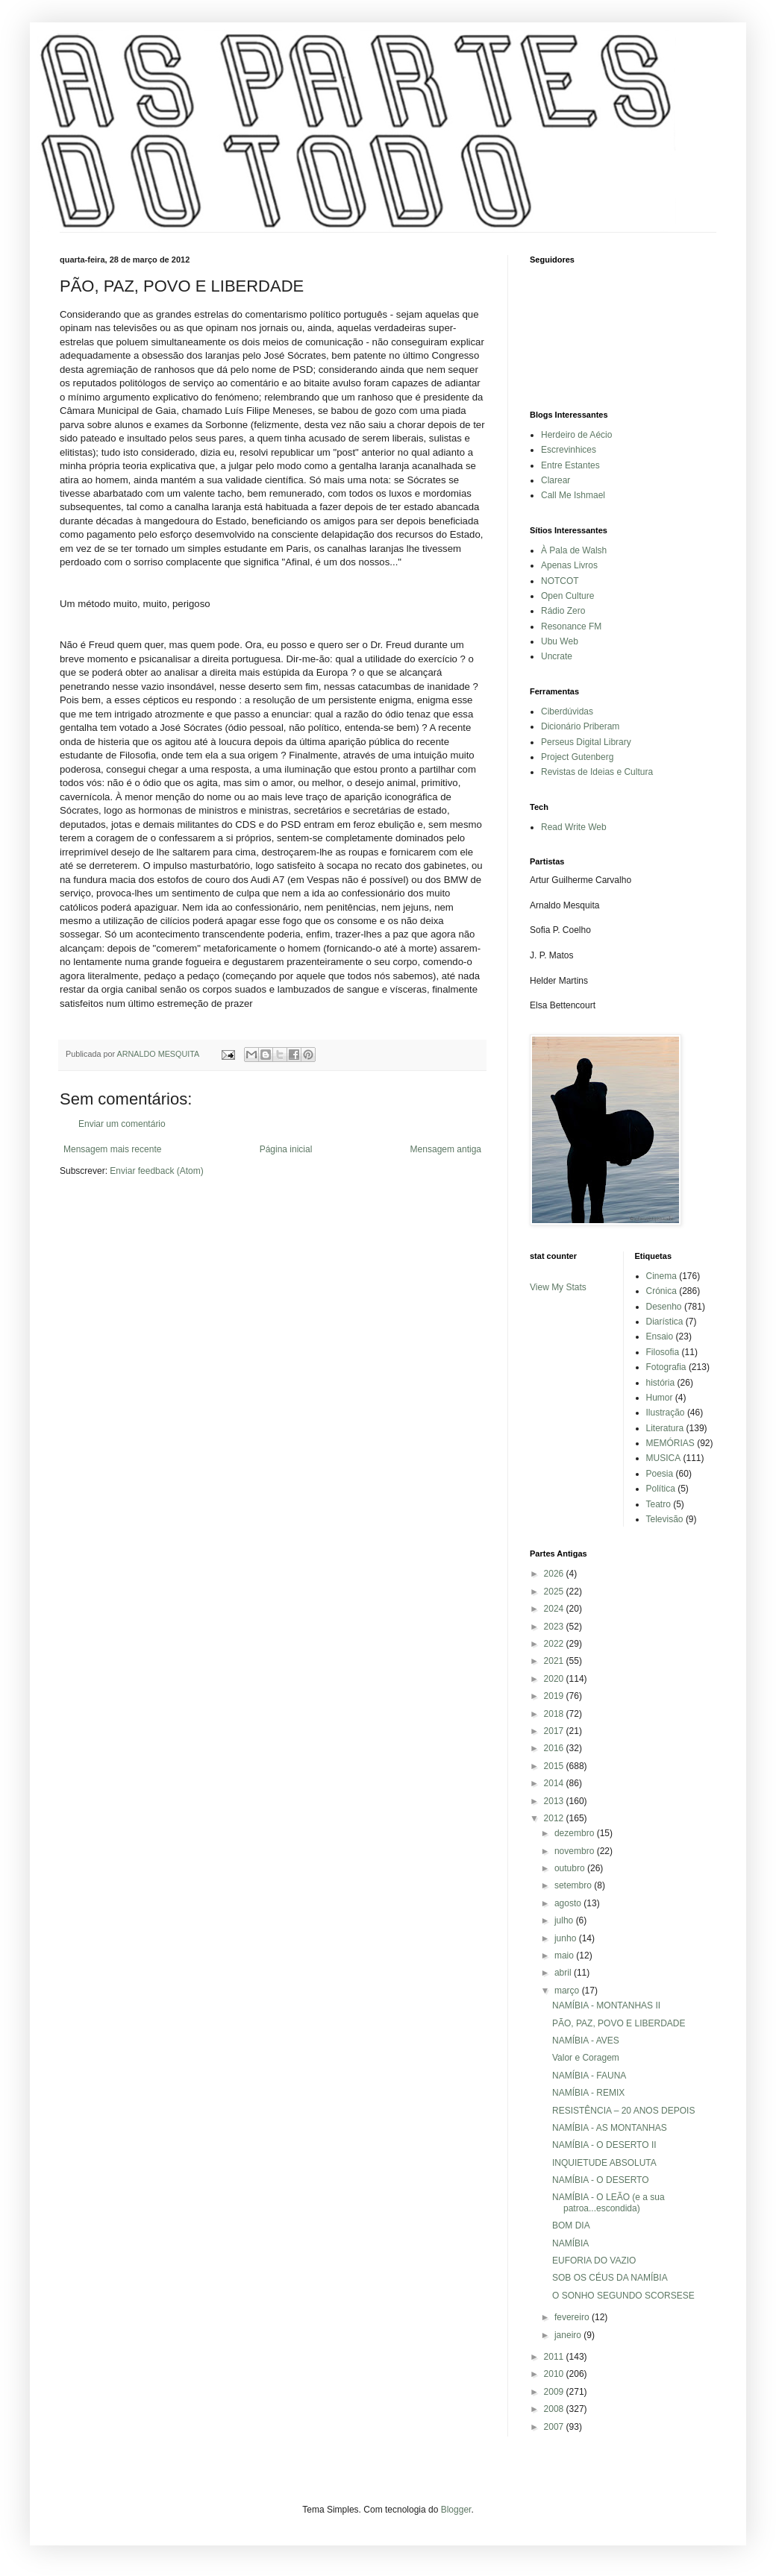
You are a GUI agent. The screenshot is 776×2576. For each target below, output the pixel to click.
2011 (555, 2357)
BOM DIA (571, 2225)
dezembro (575, 1833)
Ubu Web (559, 641)
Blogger (456, 2509)
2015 (555, 1766)
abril (564, 1972)
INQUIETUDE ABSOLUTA (604, 2163)
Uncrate (556, 656)
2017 (555, 1731)
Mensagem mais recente (112, 1149)
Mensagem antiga (445, 1149)
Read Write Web (574, 827)
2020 (555, 1679)
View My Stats (558, 1287)
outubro (570, 1868)
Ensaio (660, 1336)
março (568, 1990)
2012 (555, 1818)
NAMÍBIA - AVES (585, 2040)
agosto (568, 1903)
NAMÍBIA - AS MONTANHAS (609, 2128)
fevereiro (573, 2317)
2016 (555, 1748)
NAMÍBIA (570, 2243)
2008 (555, 2409)
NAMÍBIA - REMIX (588, 2092)
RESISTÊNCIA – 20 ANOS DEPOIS (623, 2110)
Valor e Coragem (585, 2057)
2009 (555, 2392)
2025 (555, 1591)
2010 (555, 2374)
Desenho (664, 1306)
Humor (659, 1397)
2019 (555, 1696)
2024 (555, 1608)
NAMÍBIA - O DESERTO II (604, 2145)
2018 (555, 1714)
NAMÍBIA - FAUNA (589, 2075)
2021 (555, 1661)
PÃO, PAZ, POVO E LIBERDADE (619, 2023)
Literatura (665, 1428)
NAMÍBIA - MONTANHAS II (606, 2005)
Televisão (664, 1519)
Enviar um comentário (122, 1124)
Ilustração (665, 1412)
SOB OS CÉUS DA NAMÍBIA (610, 2277)
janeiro (568, 2335)
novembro (575, 1851)
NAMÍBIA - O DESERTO (600, 2180)
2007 (555, 2427)
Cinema (661, 1276)
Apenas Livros (569, 565)
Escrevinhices (568, 449)
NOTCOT (560, 581)
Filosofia (663, 1352)
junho (566, 1938)
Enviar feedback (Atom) (156, 1171)
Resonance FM (571, 626)
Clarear (555, 480)
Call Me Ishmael (573, 495)
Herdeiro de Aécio (576, 435)
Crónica (661, 1291)
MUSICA (663, 1458)
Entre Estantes (570, 465)
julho (565, 1920)
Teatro (658, 1504)
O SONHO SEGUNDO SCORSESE (623, 2295)
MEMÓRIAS (670, 1443)
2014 (555, 1783)
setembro (574, 1885)
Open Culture (567, 596)
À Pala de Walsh (574, 550)
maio (565, 1955)
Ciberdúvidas (567, 711)
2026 (555, 1573)
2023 (555, 1626)
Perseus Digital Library (586, 742)
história (660, 1382)
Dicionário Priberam (580, 726)
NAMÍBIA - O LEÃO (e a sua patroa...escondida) (608, 2202)
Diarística (664, 1321)
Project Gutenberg (577, 757)
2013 (555, 1801)
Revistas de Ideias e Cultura (597, 772)
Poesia (660, 1473)
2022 (555, 1644)
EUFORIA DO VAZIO (594, 2260)
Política (660, 1488)
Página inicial (286, 1149)
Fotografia (666, 1367)
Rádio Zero (563, 611)
